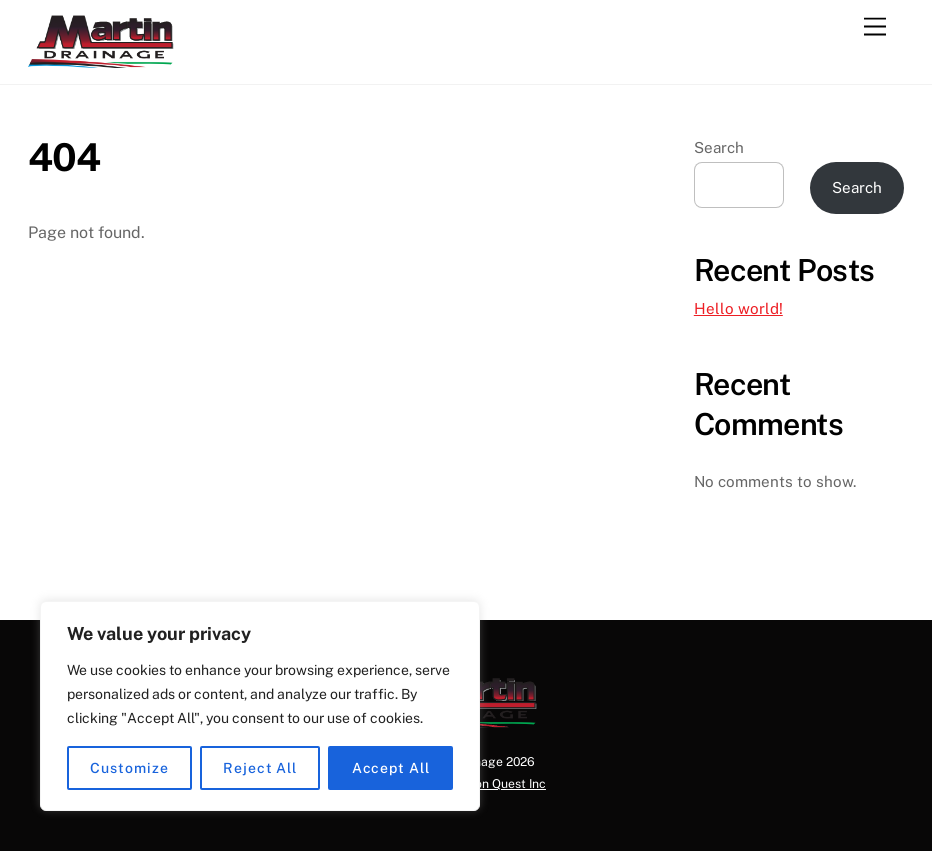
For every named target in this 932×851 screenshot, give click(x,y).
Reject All (260, 768)
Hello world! (738, 308)
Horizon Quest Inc (495, 783)
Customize (129, 768)
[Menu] (875, 27)
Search (719, 147)
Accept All (391, 768)
